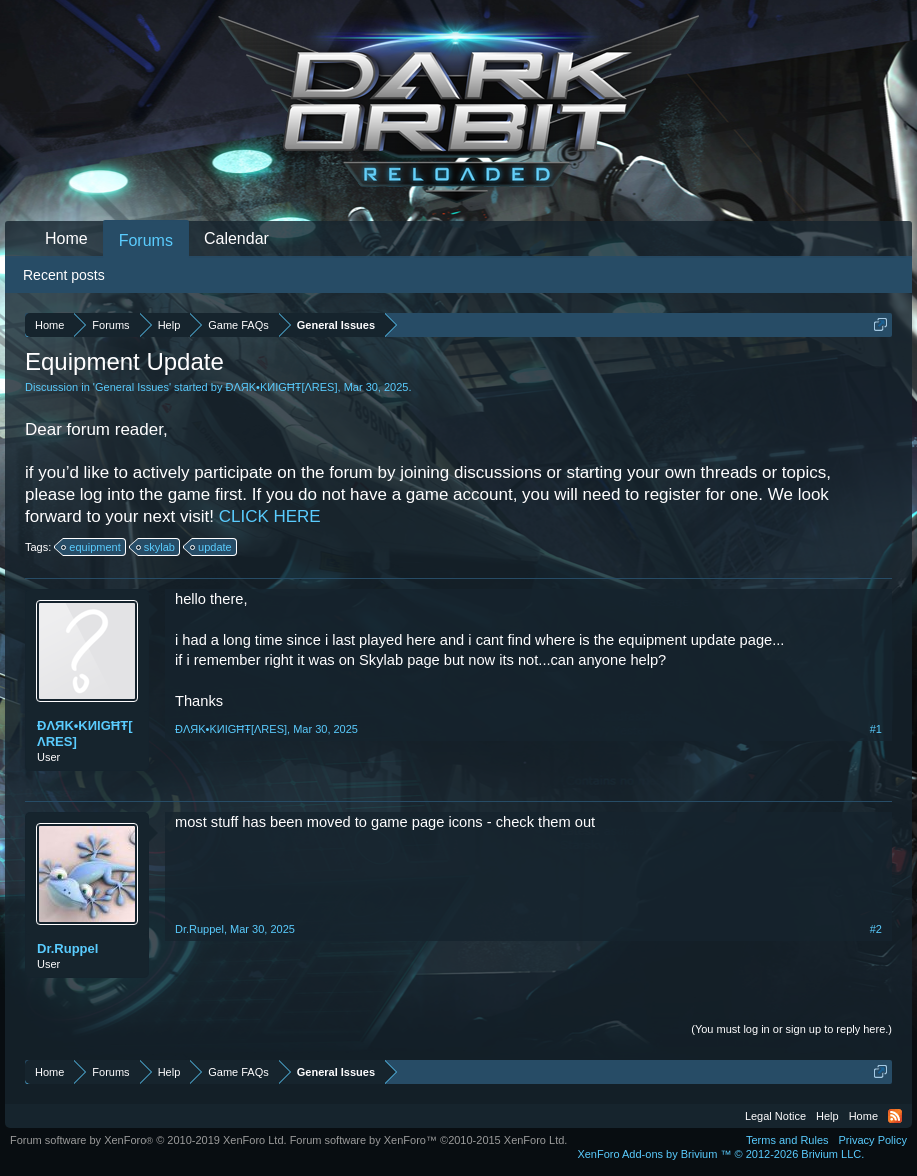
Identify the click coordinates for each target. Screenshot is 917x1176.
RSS (895, 1116)
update (212, 547)
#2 (876, 929)
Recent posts (64, 275)
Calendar (236, 238)
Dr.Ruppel (67, 948)
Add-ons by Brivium (720, 1154)
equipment (91, 547)
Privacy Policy (873, 1140)
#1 (876, 729)
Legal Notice (775, 1116)
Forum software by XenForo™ (429, 1140)
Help (827, 1116)
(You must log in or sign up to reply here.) (791, 1029)
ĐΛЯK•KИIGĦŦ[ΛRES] (281, 387)
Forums (146, 240)
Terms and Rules (787, 1140)
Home (66, 238)
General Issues (132, 387)
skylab (156, 547)
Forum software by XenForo (148, 1140)
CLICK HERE (270, 516)
